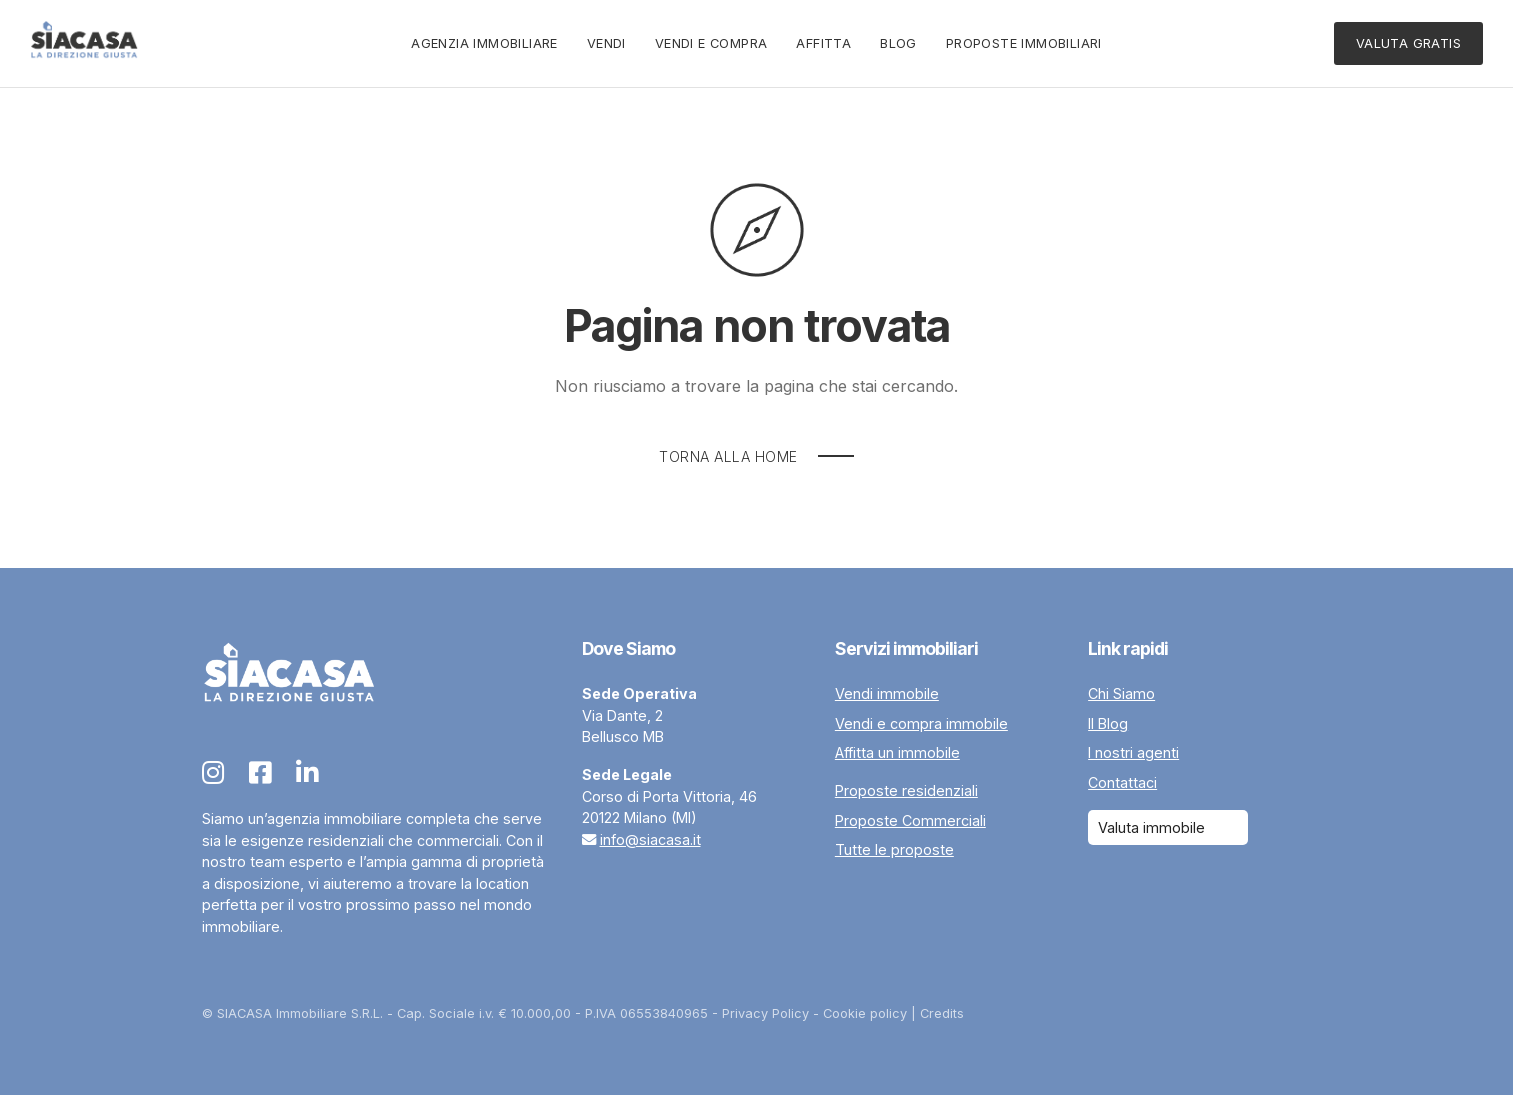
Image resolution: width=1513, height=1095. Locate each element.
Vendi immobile (887, 693)
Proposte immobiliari (1024, 43)
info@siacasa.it (650, 839)
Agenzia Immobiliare (484, 43)
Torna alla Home (728, 456)
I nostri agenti (1133, 752)
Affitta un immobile (897, 752)
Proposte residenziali (906, 790)
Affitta (823, 43)
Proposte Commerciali (910, 820)
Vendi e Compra (711, 43)
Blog (898, 43)
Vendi (606, 43)
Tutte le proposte (894, 849)
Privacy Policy (765, 1013)
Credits (942, 1013)
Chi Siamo (1121, 693)
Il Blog (1108, 723)
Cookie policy (865, 1013)
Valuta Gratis (1408, 43)
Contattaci (1122, 782)
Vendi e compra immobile (921, 723)
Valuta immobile (1151, 827)
